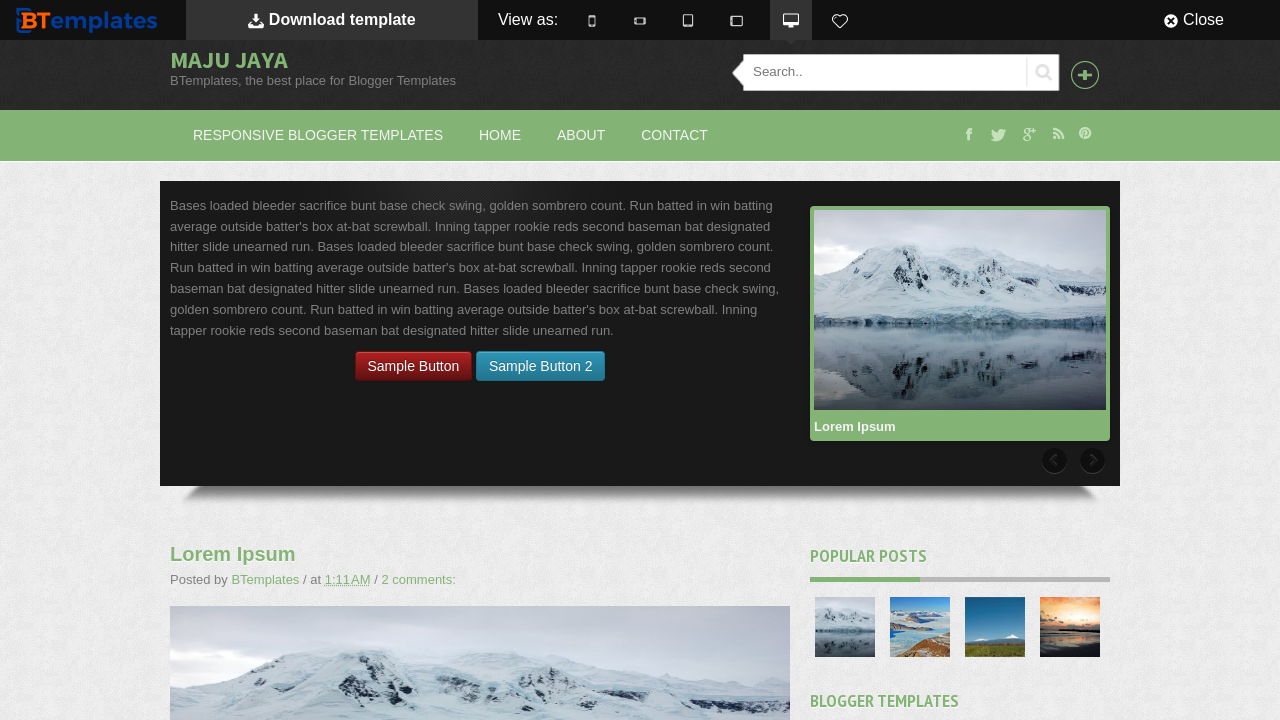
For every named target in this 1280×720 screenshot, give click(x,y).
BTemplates (91, 19)
